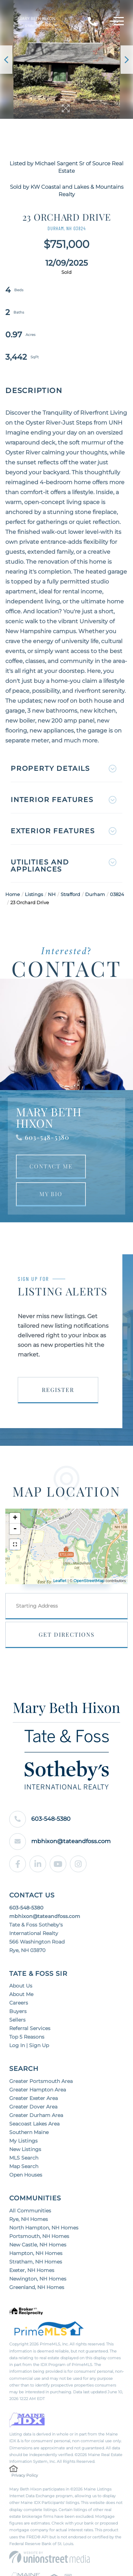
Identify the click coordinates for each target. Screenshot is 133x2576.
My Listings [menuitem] (23, 2141)
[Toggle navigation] (117, 22)
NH (52, 894)
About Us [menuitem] (20, 1986)
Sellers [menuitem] (17, 2020)
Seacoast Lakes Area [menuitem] (34, 2124)
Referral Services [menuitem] (29, 2028)
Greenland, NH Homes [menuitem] (36, 2287)
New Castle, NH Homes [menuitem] (37, 2244)
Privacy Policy (24, 2475)
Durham (95, 894)
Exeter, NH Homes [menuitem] (31, 2270)
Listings (34, 894)
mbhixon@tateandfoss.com (60, 1841)
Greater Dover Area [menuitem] (33, 2107)
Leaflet (59, 1580)
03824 (117, 894)
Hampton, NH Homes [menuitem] (35, 2253)
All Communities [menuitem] (30, 2210)
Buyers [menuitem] (18, 2011)
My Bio (50, 1194)
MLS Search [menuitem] (23, 2158)
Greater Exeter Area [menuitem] (33, 2098)
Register (58, 1389)
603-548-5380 (47, 1137)
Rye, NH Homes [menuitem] (28, 2219)
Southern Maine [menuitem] (29, 2132)
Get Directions (67, 1634)
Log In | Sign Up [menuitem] (29, 2045)
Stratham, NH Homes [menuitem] (35, 2262)
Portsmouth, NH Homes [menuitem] (39, 2236)
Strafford (70, 894)
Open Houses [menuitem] (25, 2175)
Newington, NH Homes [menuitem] (37, 2279)
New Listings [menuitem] (25, 2149)
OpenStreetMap (88, 1580)
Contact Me (51, 1166)
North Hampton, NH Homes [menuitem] (43, 2227)
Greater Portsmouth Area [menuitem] (41, 2081)
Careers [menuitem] (18, 2003)
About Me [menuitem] (21, 1994)
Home (12, 894)
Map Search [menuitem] (23, 2166)
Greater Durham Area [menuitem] (36, 2115)
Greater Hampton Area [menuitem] (37, 2089)
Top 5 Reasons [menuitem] (26, 2037)
